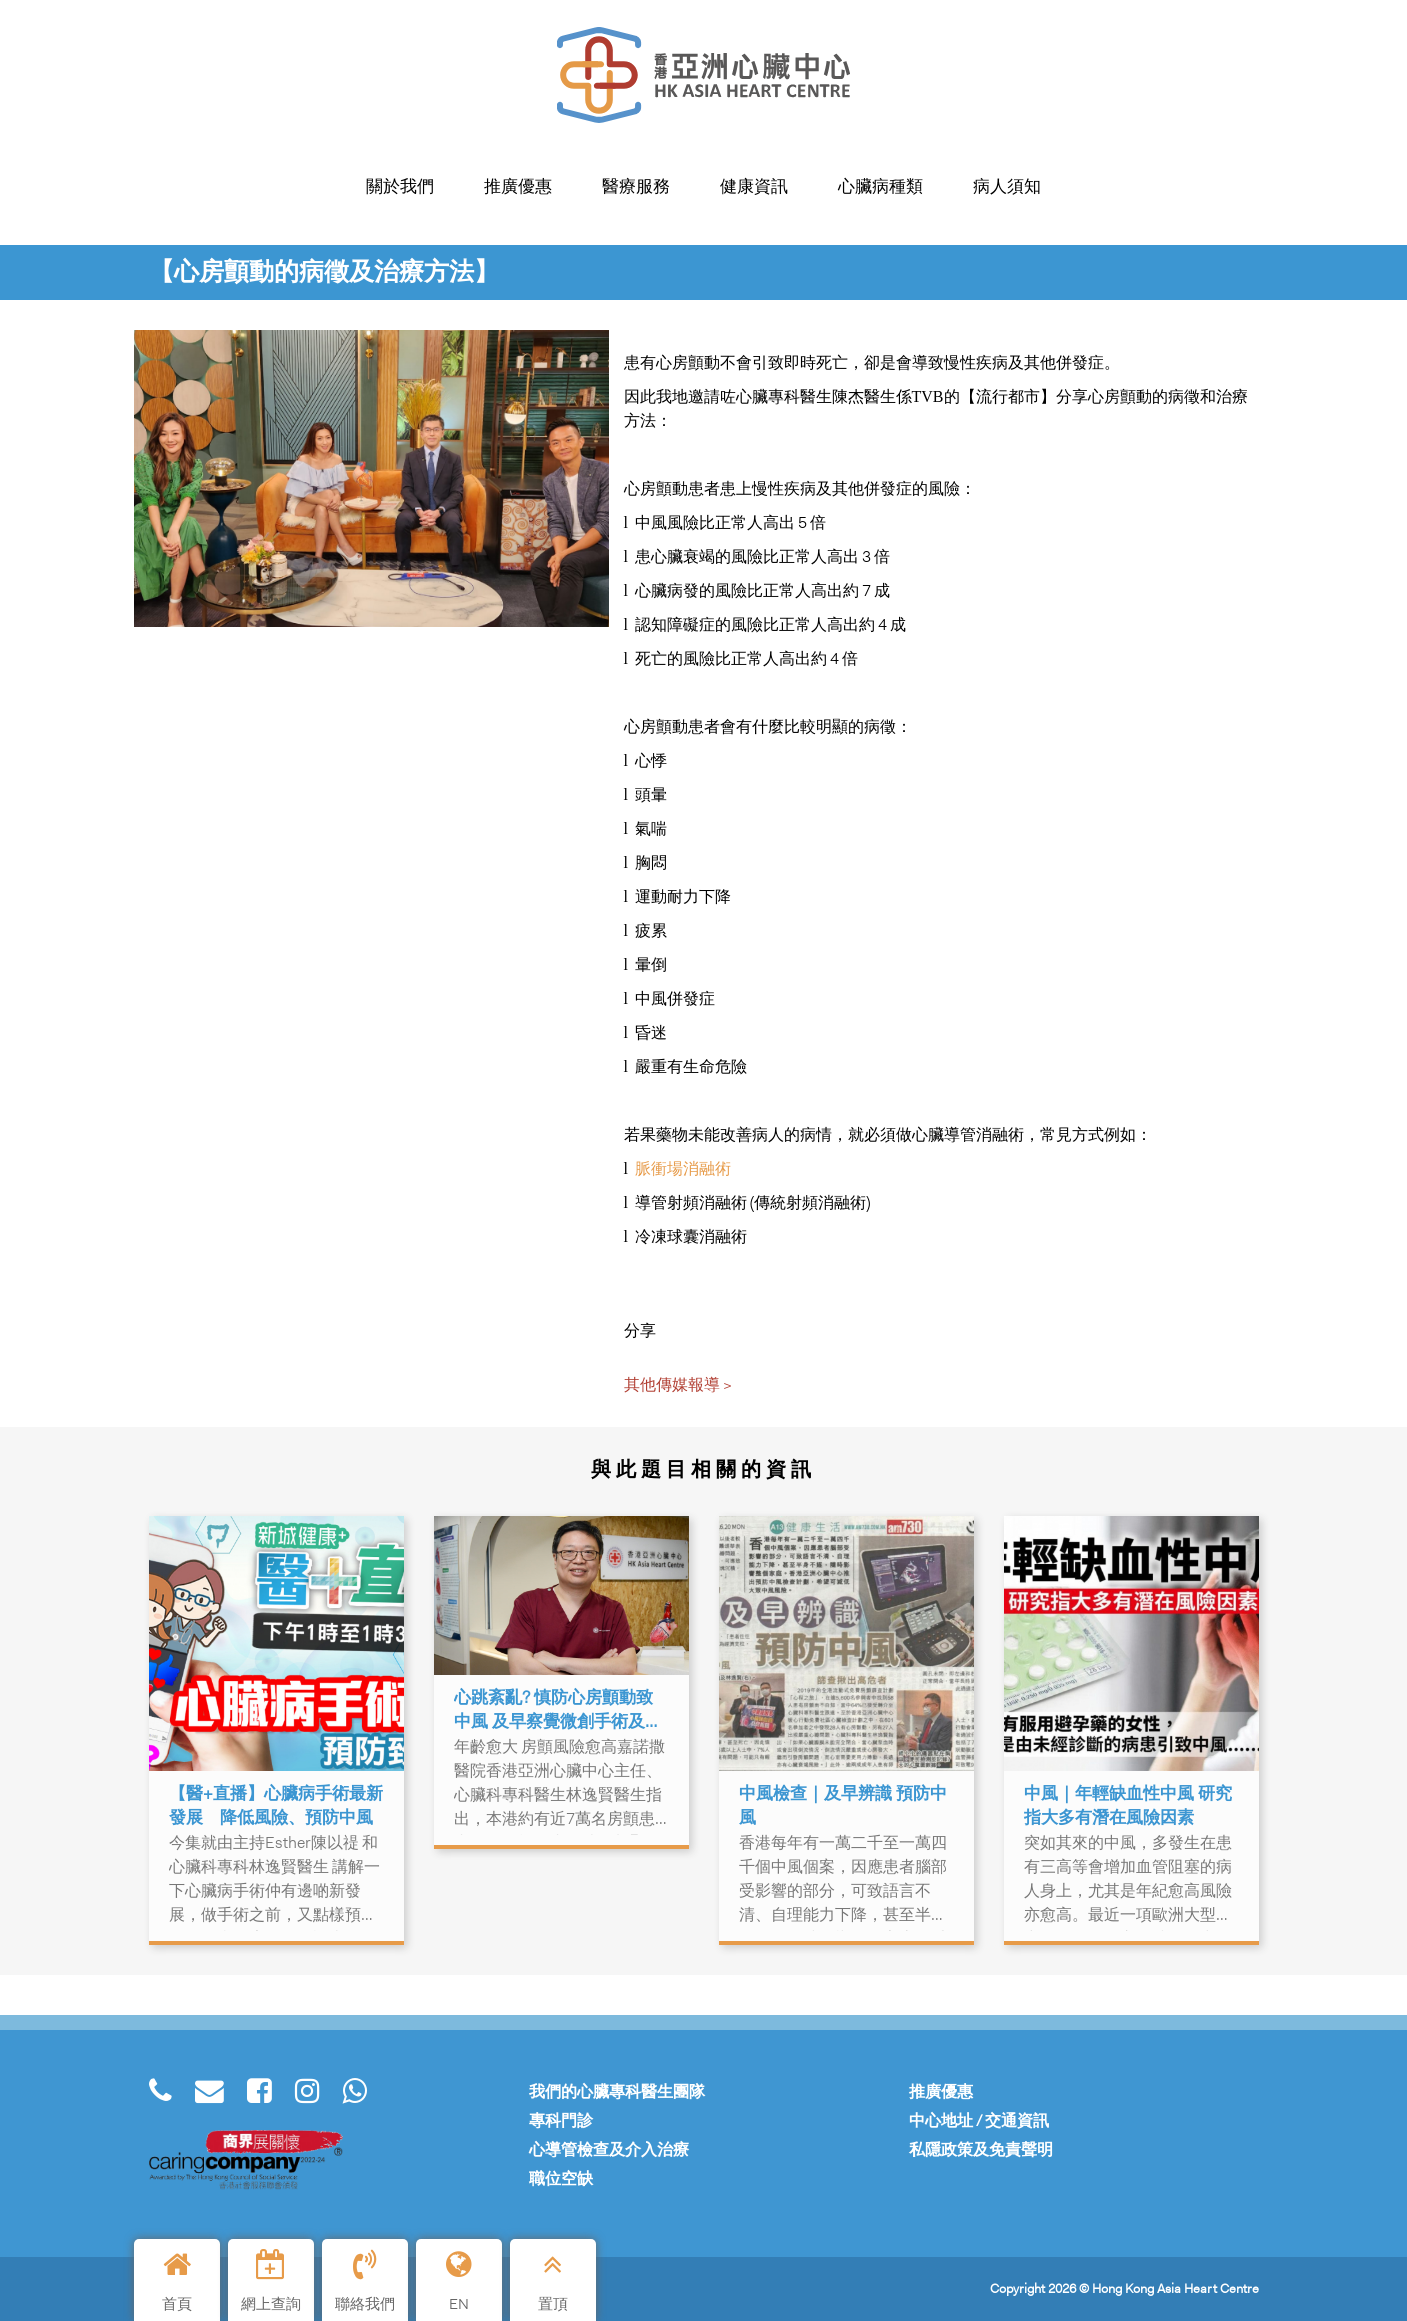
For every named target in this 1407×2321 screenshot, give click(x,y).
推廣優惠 (941, 2091)
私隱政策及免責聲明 (981, 2149)
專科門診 (561, 2120)
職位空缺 (561, 2178)
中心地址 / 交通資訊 (979, 2120)
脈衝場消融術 (683, 1168)
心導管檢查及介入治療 (609, 2149)
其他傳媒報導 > (678, 1384)
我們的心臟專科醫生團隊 (617, 2091)
